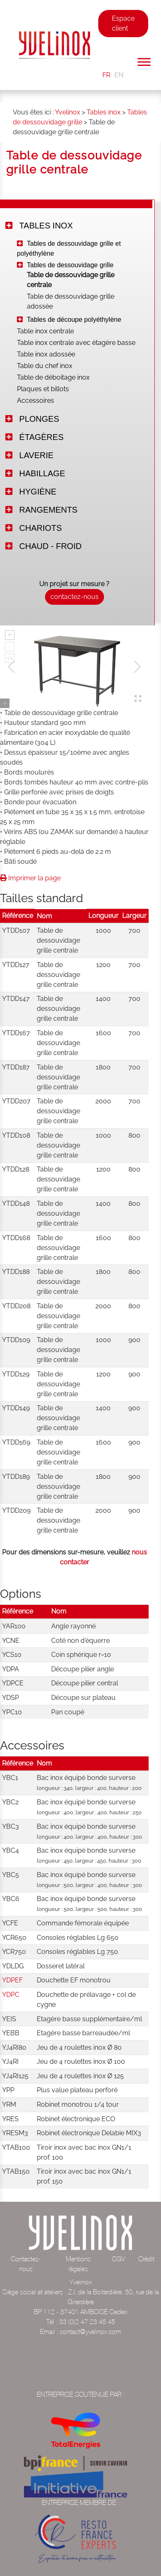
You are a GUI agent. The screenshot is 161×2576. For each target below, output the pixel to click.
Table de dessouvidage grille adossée (70, 301)
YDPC (10, 1995)
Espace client (123, 23)
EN (118, 75)
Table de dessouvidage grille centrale (70, 280)
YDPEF (12, 1980)
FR (106, 75)
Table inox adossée (46, 354)
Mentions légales (78, 2263)
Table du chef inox (44, 366)
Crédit (146, 2258)
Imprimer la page (30, 878)
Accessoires (35, 400)
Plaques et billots (43, 389)
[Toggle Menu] (144, 62)
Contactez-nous (26, 2263)
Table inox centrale (45, 331)
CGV (118, 2258)
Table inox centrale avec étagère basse (76, 343)
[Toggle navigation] (103, 51)
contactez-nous (74, 597)
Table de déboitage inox (53, 377)
